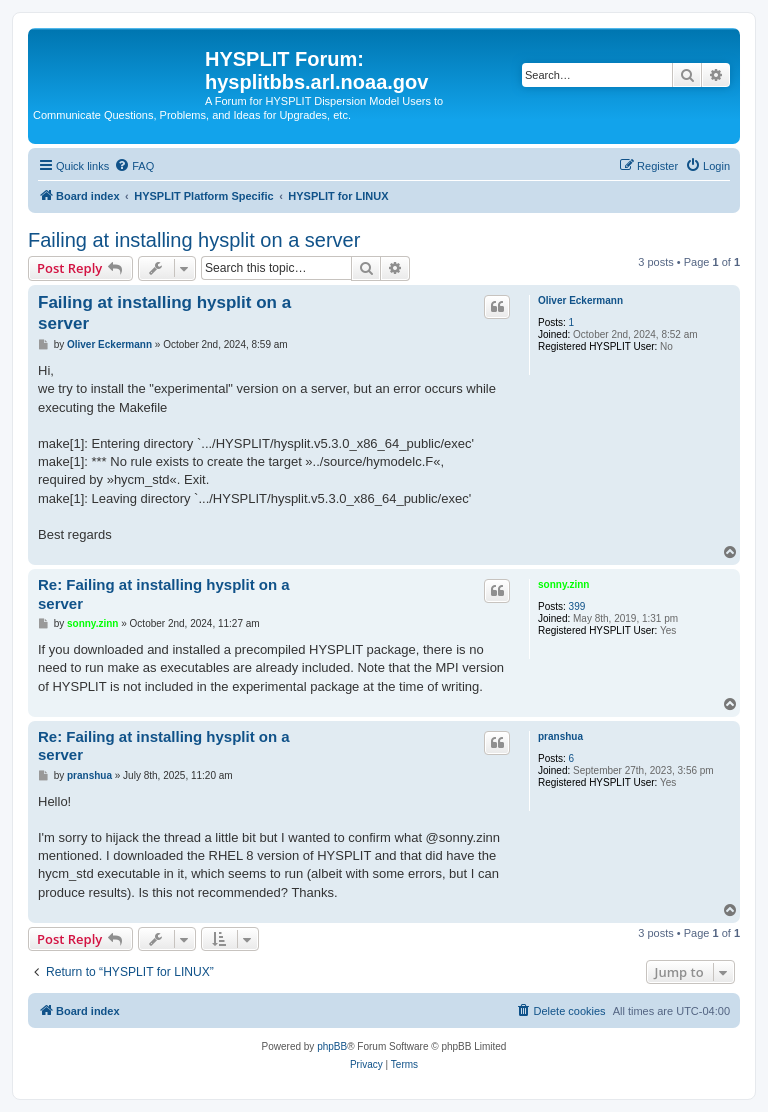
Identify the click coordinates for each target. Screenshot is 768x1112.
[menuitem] (134, 166)
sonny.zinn (563, 584)
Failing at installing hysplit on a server (194, 240)
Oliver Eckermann (580, 300)
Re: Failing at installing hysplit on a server (164, 594)
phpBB (332, 1046)
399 (577, 606)
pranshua (560, 736)
